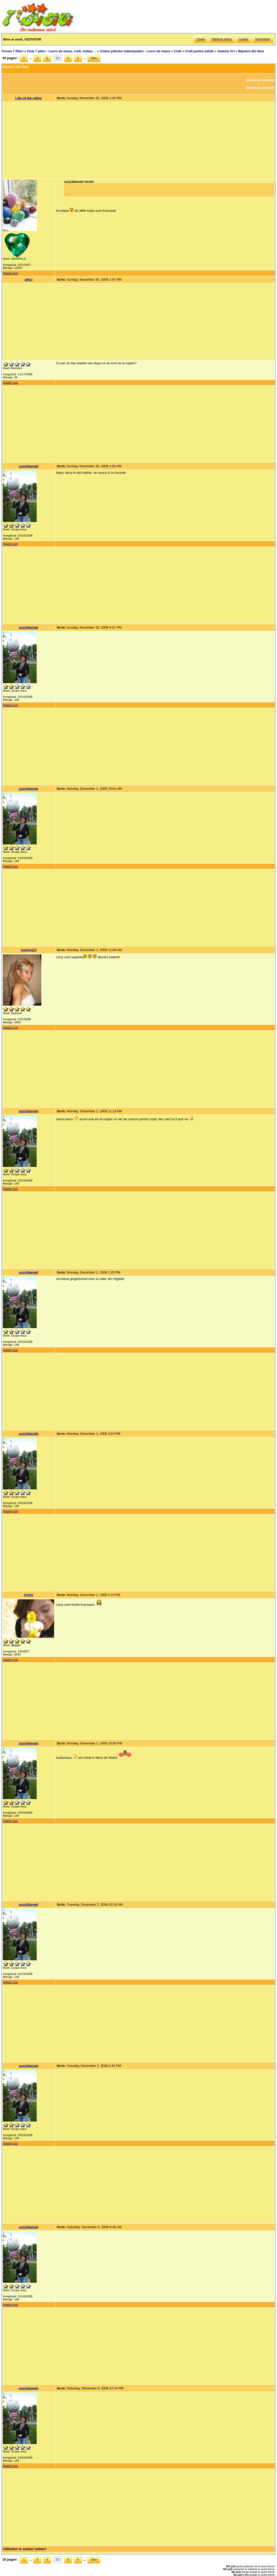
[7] (57, 58)
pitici (28, 279)
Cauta (201, 39)
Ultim (94, 58)
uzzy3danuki (28, 466)
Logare (243, 39)
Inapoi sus (10, 273)
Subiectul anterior (260, 80)
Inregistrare (262, 39)
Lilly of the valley (28, 98)
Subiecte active (222, 39)
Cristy (28, 1595)
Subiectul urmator (260, 88)
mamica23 (28, 950)
